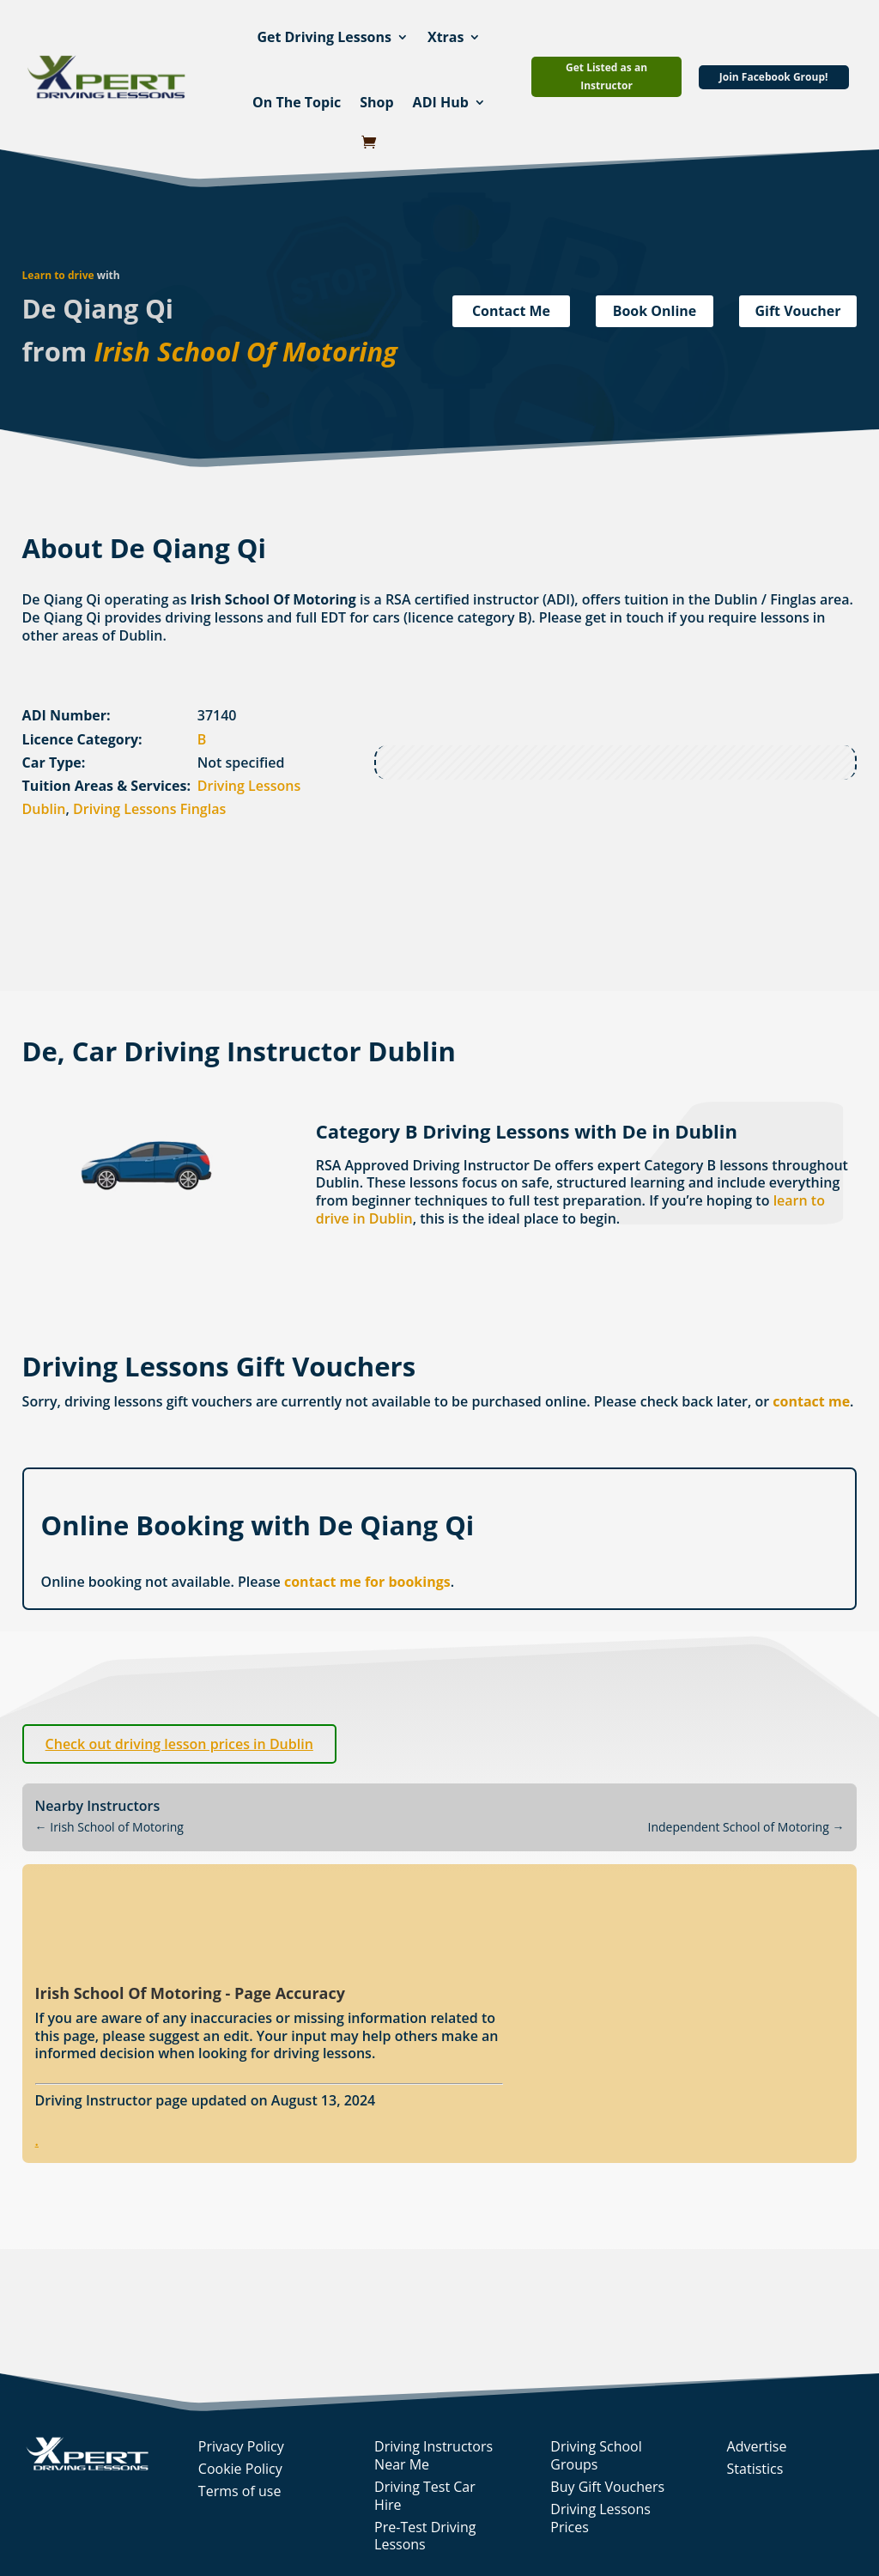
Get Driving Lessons (324, 36)
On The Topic (296, 102)
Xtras (445, 36)
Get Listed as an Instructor (606, 76)
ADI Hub (441, 102)
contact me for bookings (367, 1581)
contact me (811, 1401)
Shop (376, 102)
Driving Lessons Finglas (149, 808)
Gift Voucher (797, 310)
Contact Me (511, 310)
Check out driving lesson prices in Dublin (179, 1744)
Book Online (655, 310)
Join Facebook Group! (773, 77)
